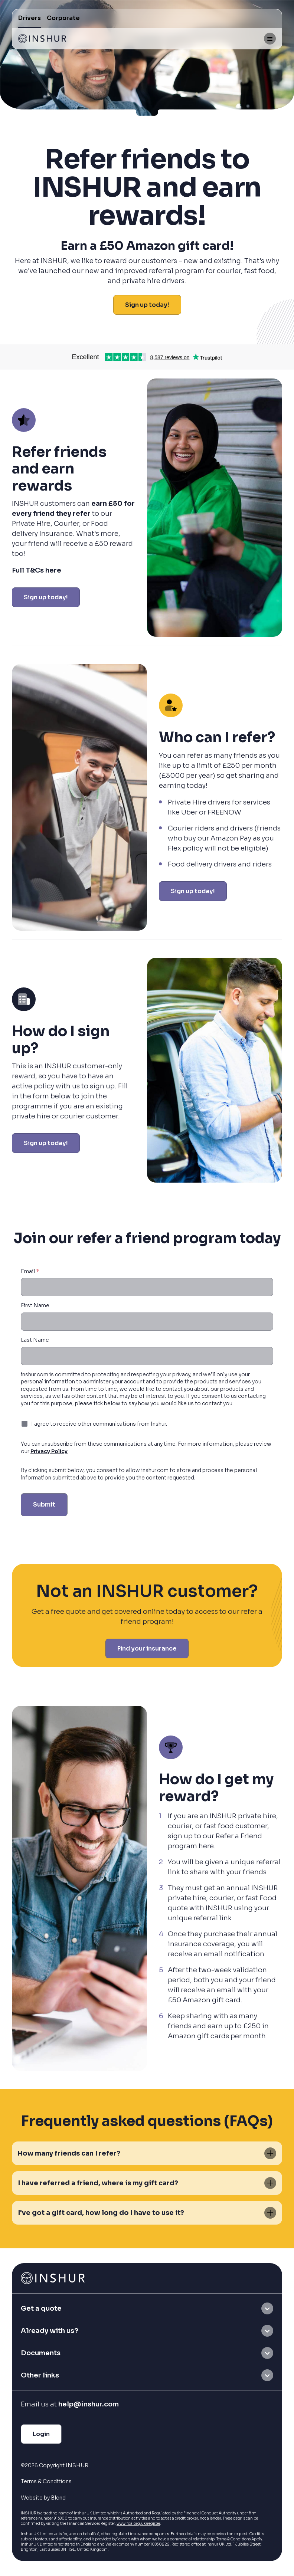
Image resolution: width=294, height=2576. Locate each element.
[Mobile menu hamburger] (270, 39)
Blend (58, 2497)
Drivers (29, 18)
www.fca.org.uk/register (138, 2523)
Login (41, 2434)
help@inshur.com (88, 2404)
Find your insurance (147, 1648)
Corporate (63, 18)
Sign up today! (147, 305)
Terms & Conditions (46, 2481)
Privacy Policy (49, 1451)
